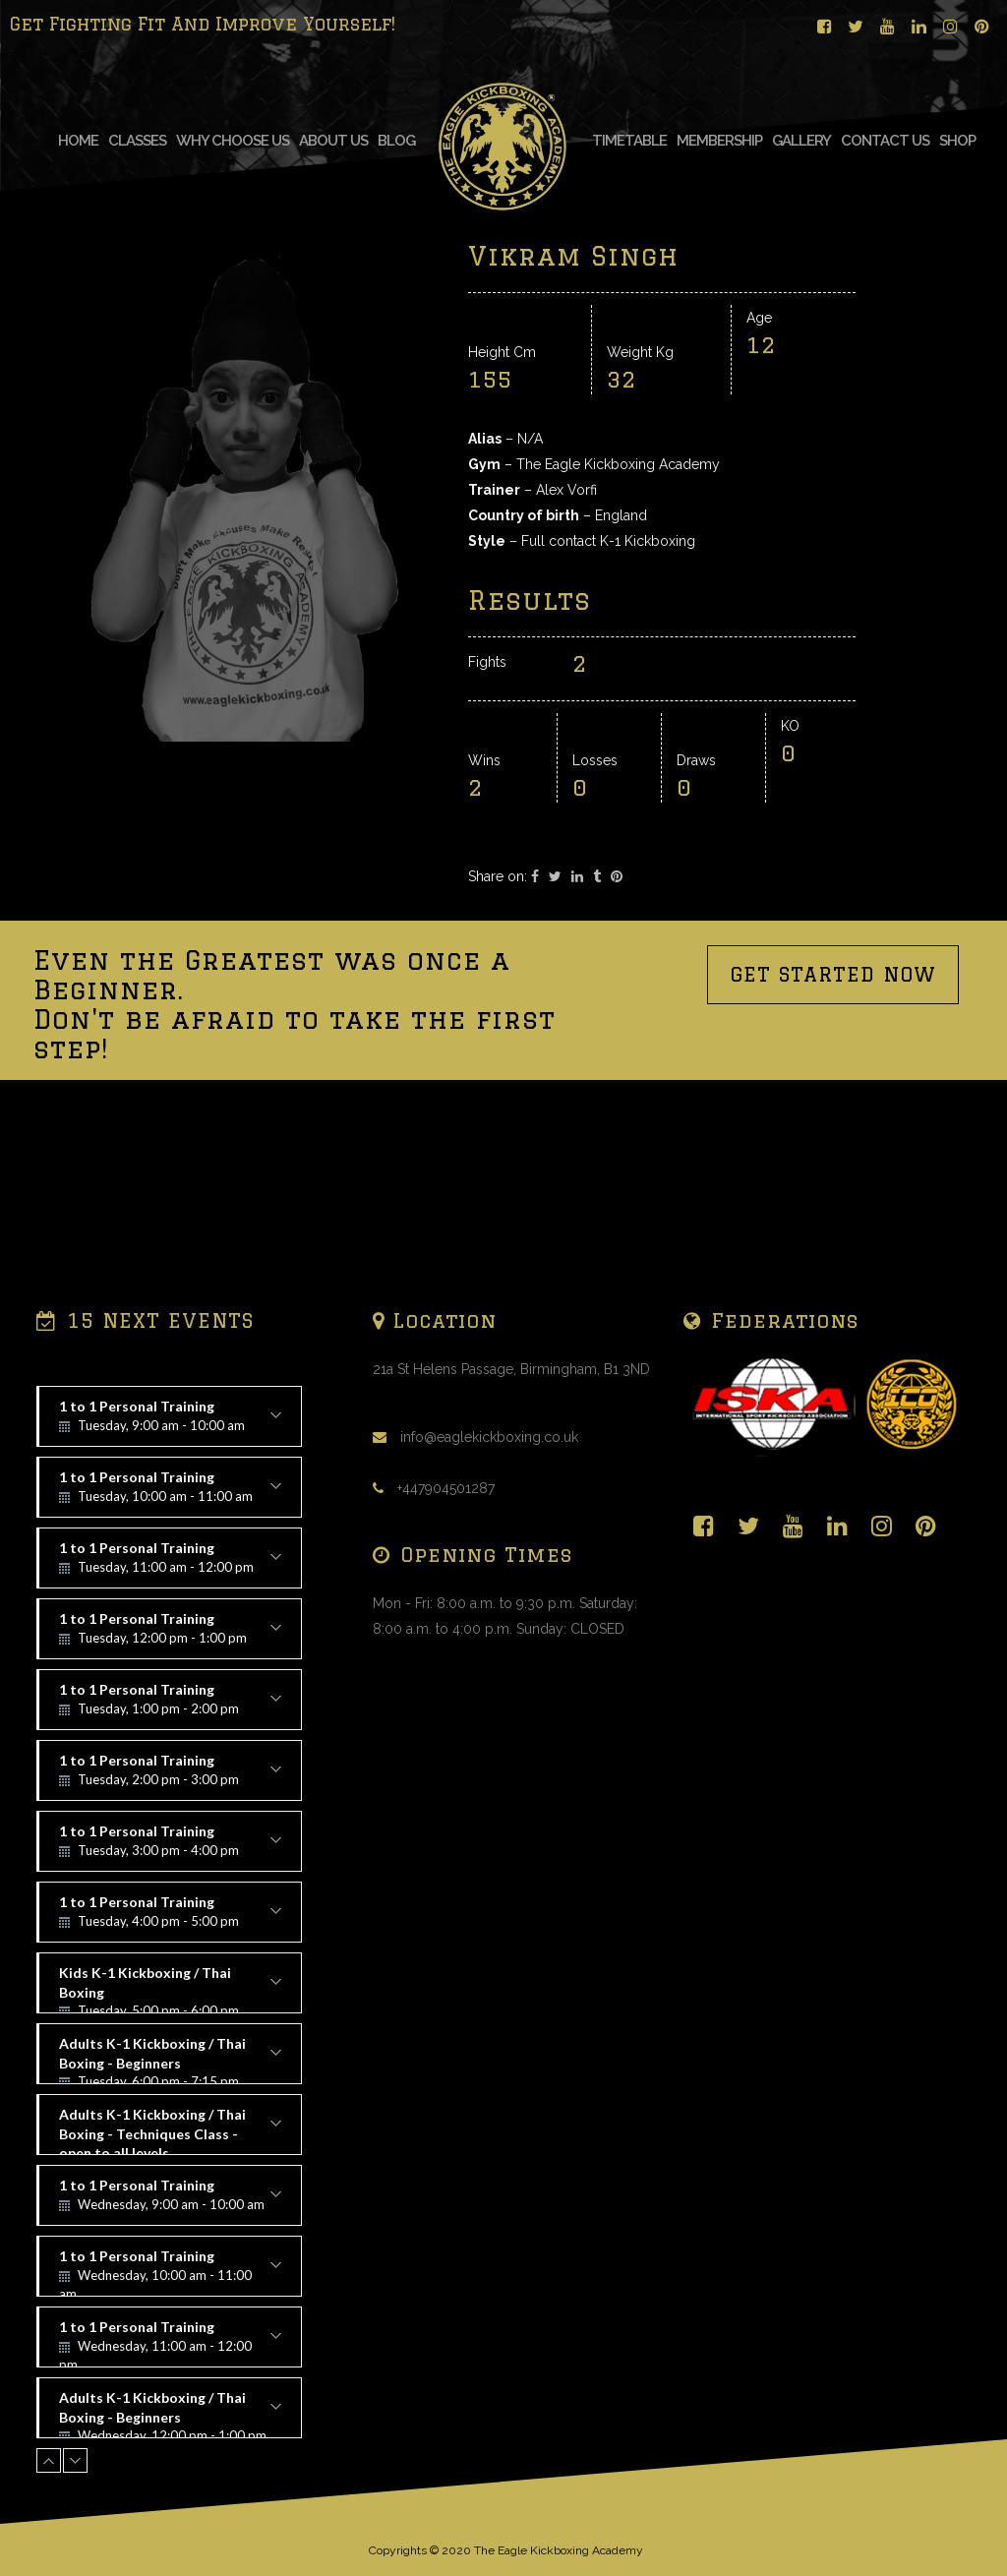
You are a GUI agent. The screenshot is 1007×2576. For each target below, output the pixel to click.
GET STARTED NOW (833, 1130)
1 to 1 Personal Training (170, 1422)
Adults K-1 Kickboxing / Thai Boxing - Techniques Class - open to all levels (170, 2130)
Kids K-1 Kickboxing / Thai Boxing (170, 1988)
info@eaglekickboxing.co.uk (489, 1437)
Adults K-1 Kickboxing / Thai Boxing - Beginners (170, 2059)
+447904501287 (446, 1488)
